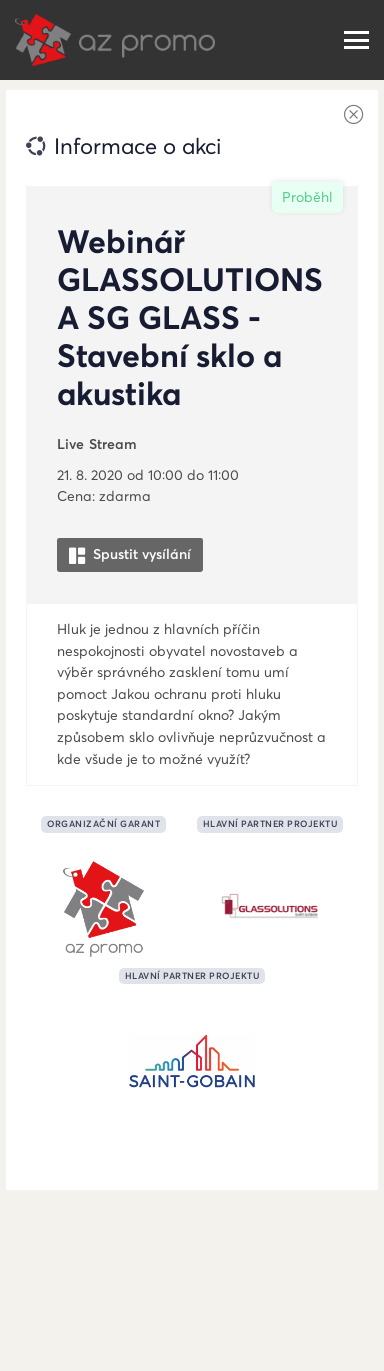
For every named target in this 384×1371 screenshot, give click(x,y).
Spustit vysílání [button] (130, 554)
